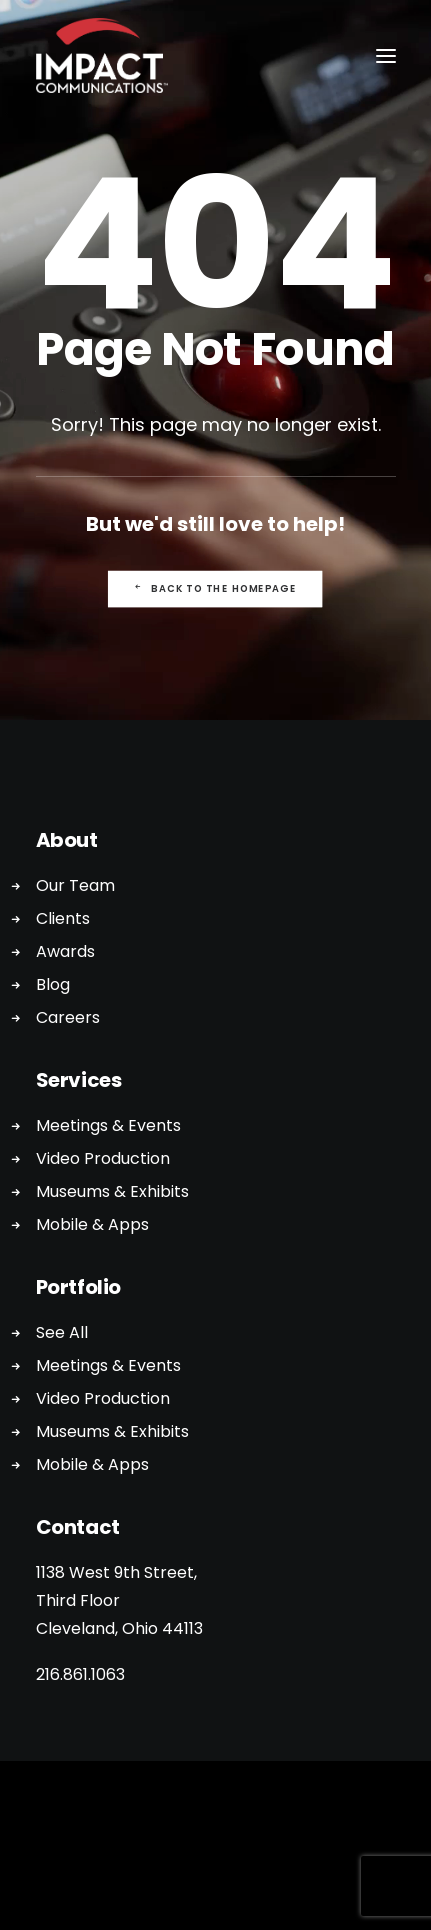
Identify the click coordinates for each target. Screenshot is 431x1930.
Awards (65, 951)
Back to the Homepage (215, 589)
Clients (63, 918)
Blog (53, 984)
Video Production (103, 1158)
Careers (68, 1017)
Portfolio (78, 1287)
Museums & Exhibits (112, 1191)
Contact (78, 1527)
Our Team (75, 885)
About (67, 840)
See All (62, 1332)
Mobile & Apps (92, 1224)
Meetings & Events (108, 1125)
